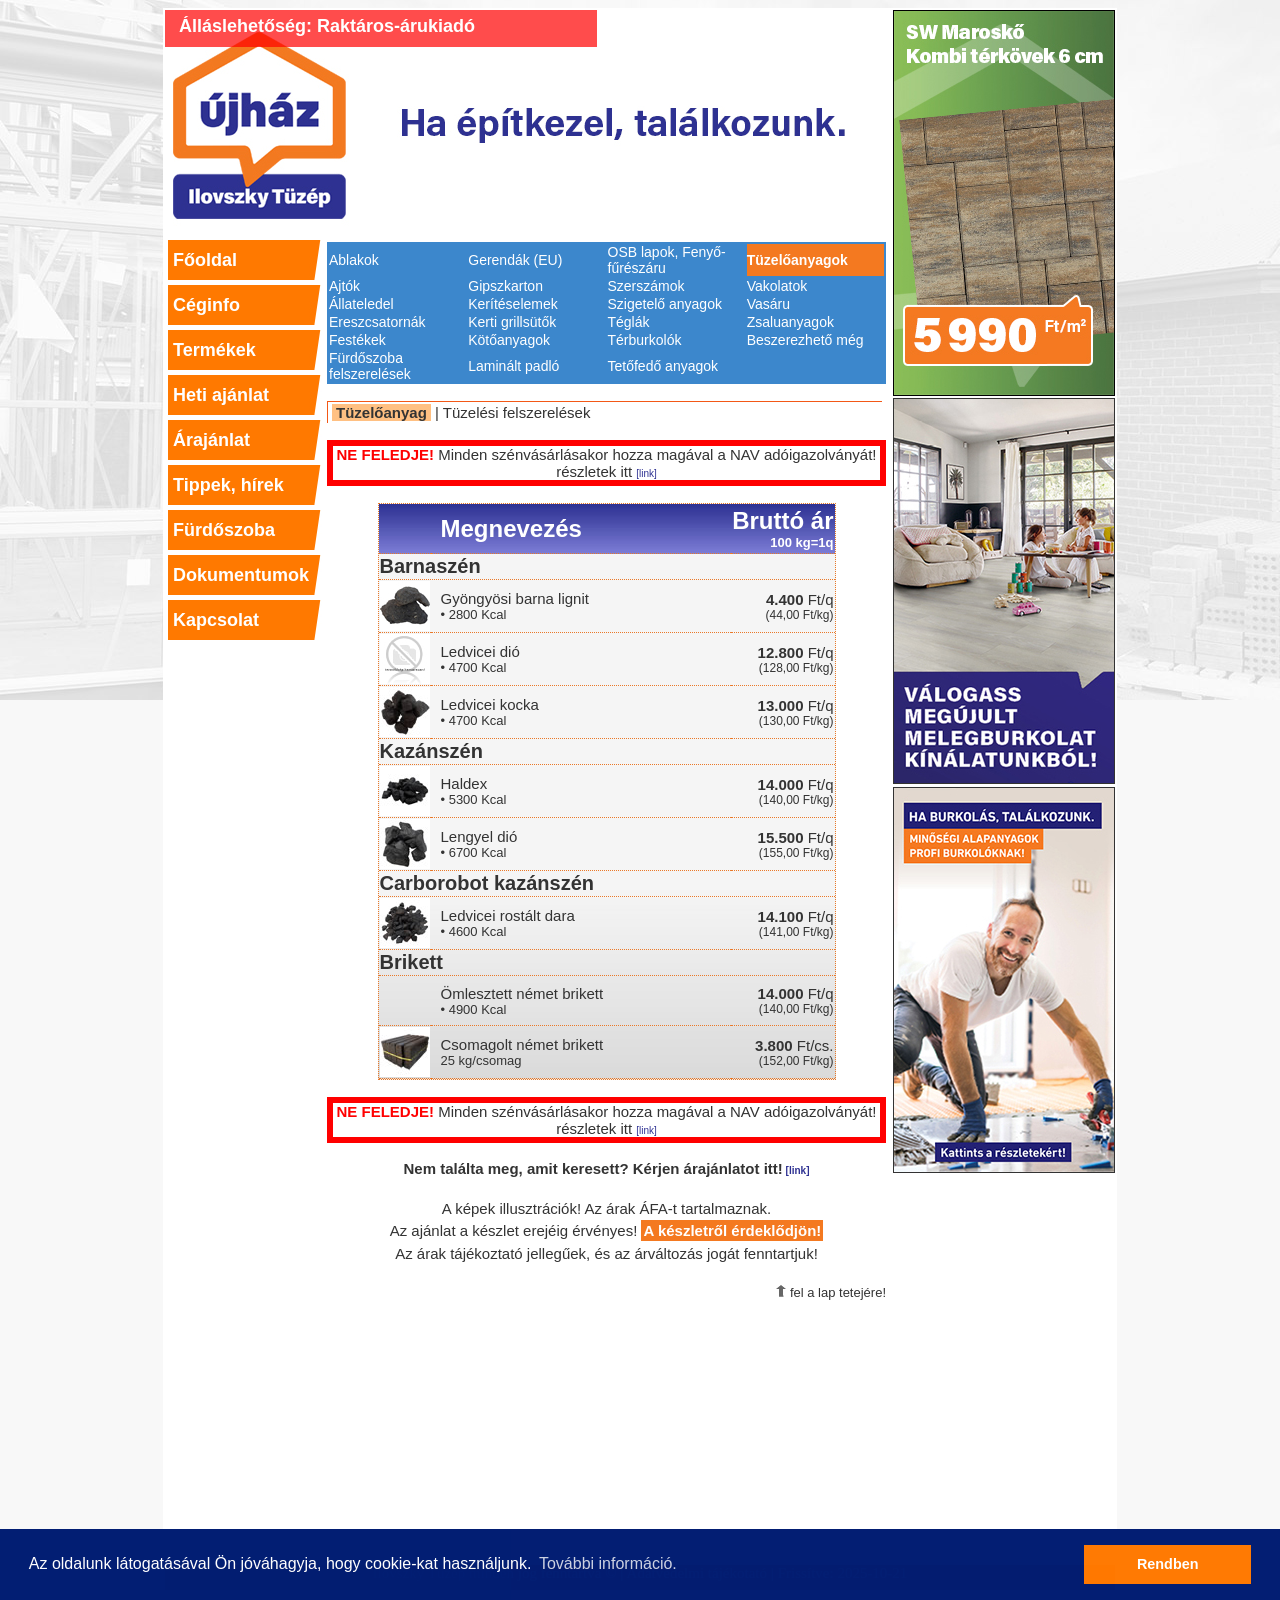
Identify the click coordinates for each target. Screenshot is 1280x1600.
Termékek (214, 350)
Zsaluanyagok (790, 322)
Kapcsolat (216, 620)
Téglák (629, 322)
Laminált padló (513, 366)
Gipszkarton (505, 286)
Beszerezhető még (805, 340)
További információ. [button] (608, 1563)
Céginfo (206, 305)
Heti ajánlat (221, 395)
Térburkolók (645, 340)
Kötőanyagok (509, 340)
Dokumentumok (241, 575)
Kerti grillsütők (512, 322)
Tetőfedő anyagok (663, 366)
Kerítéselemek (512, 304)
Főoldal (205, 260)
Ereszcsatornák (377, 322)
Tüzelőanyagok (797, 260)
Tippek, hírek (228, 485)
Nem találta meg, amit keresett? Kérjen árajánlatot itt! (607, 1168)
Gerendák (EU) (515, 260)
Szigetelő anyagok (665, 304)
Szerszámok (646, 286)
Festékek (357, 340)
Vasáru (768, 304)
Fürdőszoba (224, 530)
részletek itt (606, 471)
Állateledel (361, 304)
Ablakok (354, 260)
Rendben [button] (1168, 1564)
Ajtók (344, 286)
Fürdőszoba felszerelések (370, 366)
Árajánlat (211, 440)
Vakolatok (777, 286)
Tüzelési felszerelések (517, 412)
